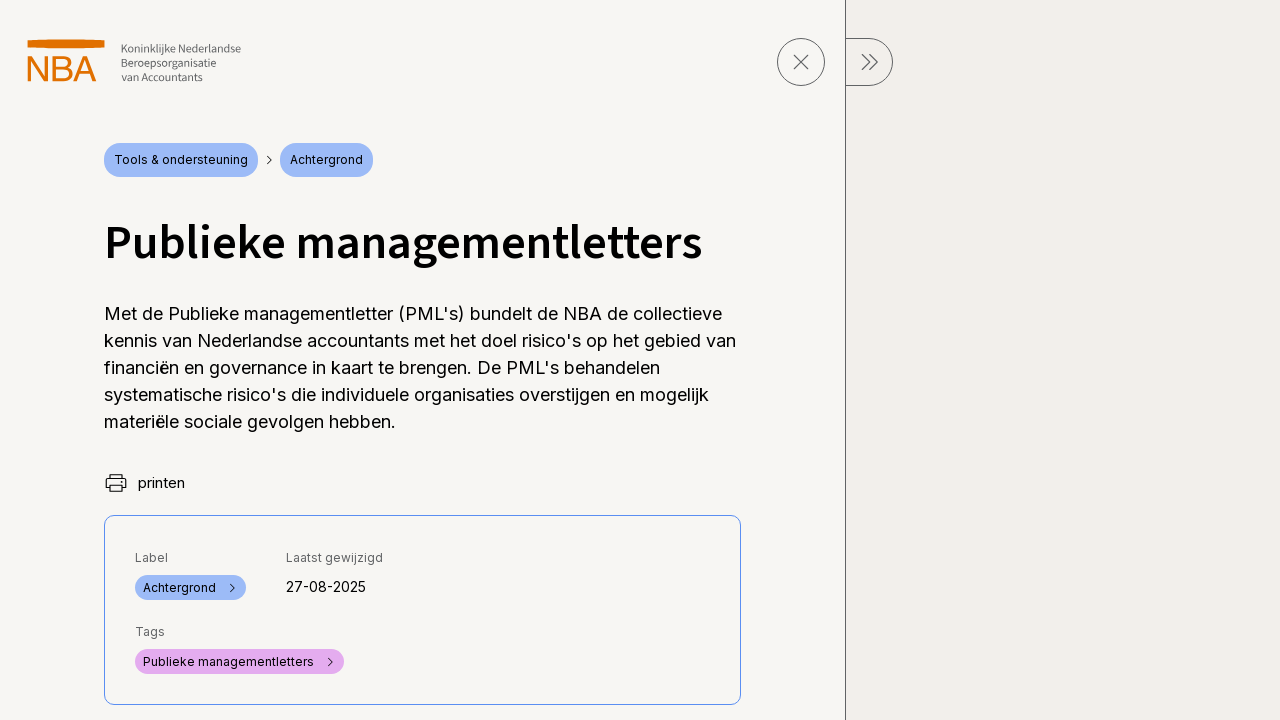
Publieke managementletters (239, 661)
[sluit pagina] (801, 62)
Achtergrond (326, 159)
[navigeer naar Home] (134, 60)
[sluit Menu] (869, 62)
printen (144, 483)
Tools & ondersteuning (181, 159)
